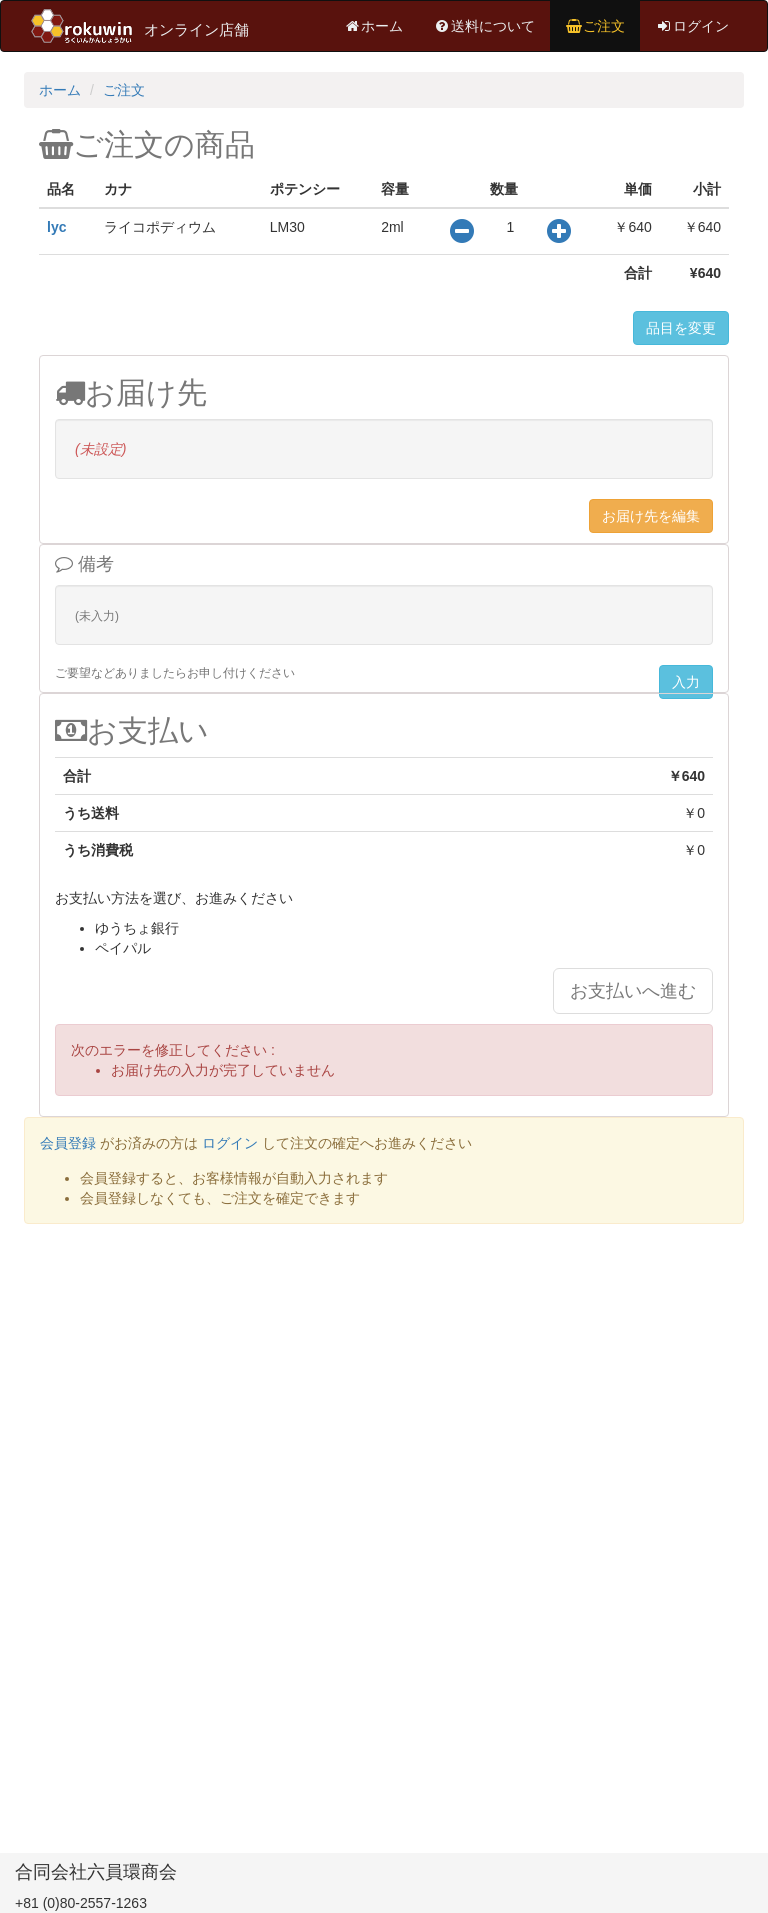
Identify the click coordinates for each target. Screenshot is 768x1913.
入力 (686, 682)
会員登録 (68, 1143)
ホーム (373, 26)
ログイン (692, 26)
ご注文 (595, 26)
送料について (484, 26)
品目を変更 (681, 328)
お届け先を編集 (651, 516)
